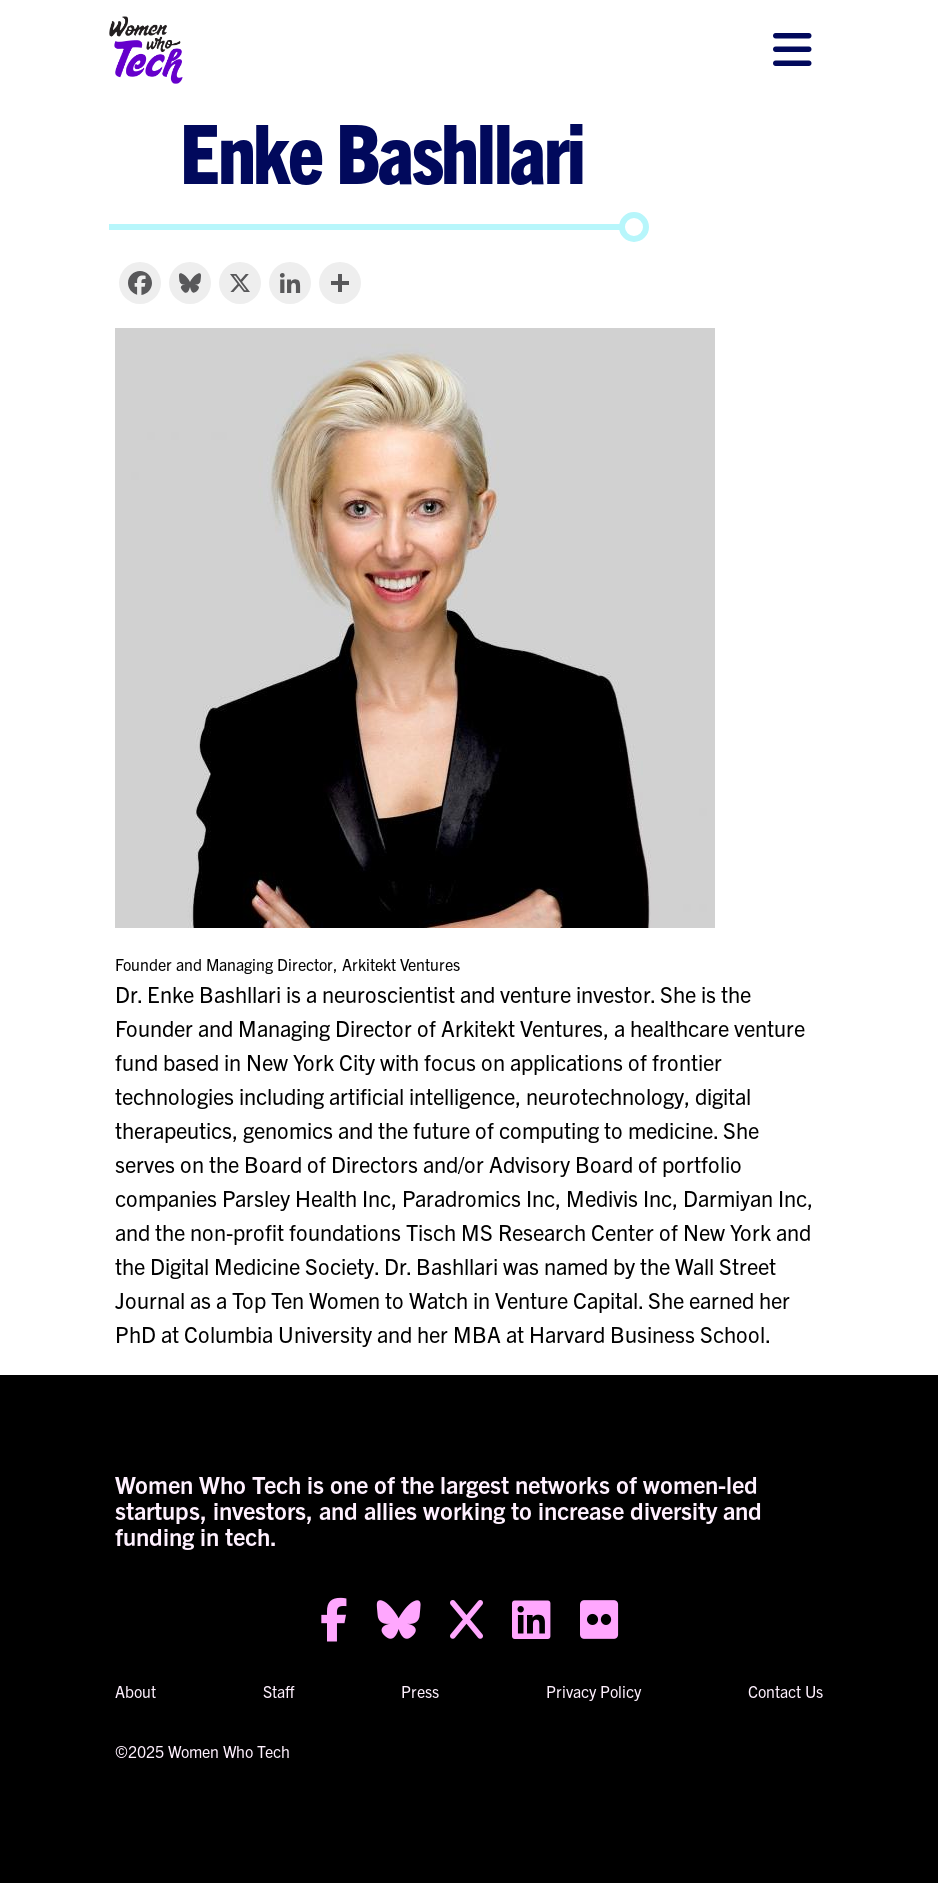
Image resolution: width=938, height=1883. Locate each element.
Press (420, 1691)
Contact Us (785, 1691)
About (135, 1691)
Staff (278, 1691)
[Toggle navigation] (792, 50)
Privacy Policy (593, 1691)
